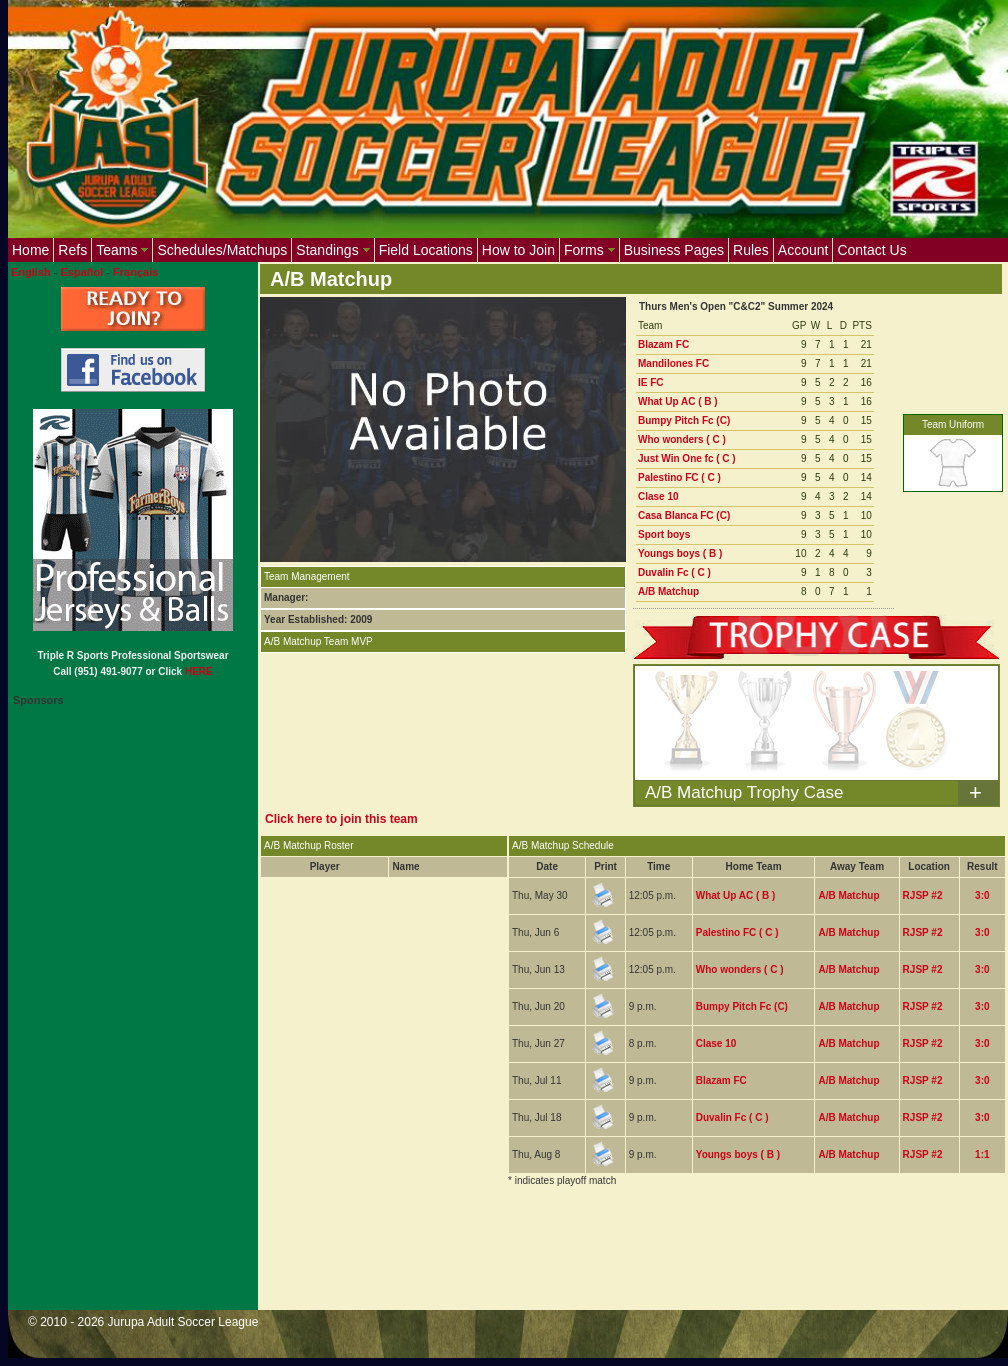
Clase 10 (658, 496)
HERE (199, 671)
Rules (751, 250)
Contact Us (871, 250)
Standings (332, 250)
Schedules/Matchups (222, 250)
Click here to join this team (341, 819)
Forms (589, 250)
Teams (122, 250)
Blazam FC (663, 344)
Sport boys (664, 534)
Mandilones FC (673, 363)
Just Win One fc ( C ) (687, 458)
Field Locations (426, 250)
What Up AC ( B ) (678, 401)
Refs (72, 250)
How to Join (518, 250)
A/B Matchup (668, 591)
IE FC (651, 382)
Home (30, 250)
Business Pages (674, 250)
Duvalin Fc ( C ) (674, 572)
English (31, 272)
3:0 (982, 895)
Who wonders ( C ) (682, 439)
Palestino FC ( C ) (679, 477)
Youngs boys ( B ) (680, 553)
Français (135, 272)
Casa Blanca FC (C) (684, 515)
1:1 (982, 1154)
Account (803, 250)
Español (82, 272)
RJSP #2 (923, 895)
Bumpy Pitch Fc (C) (684, 420)
